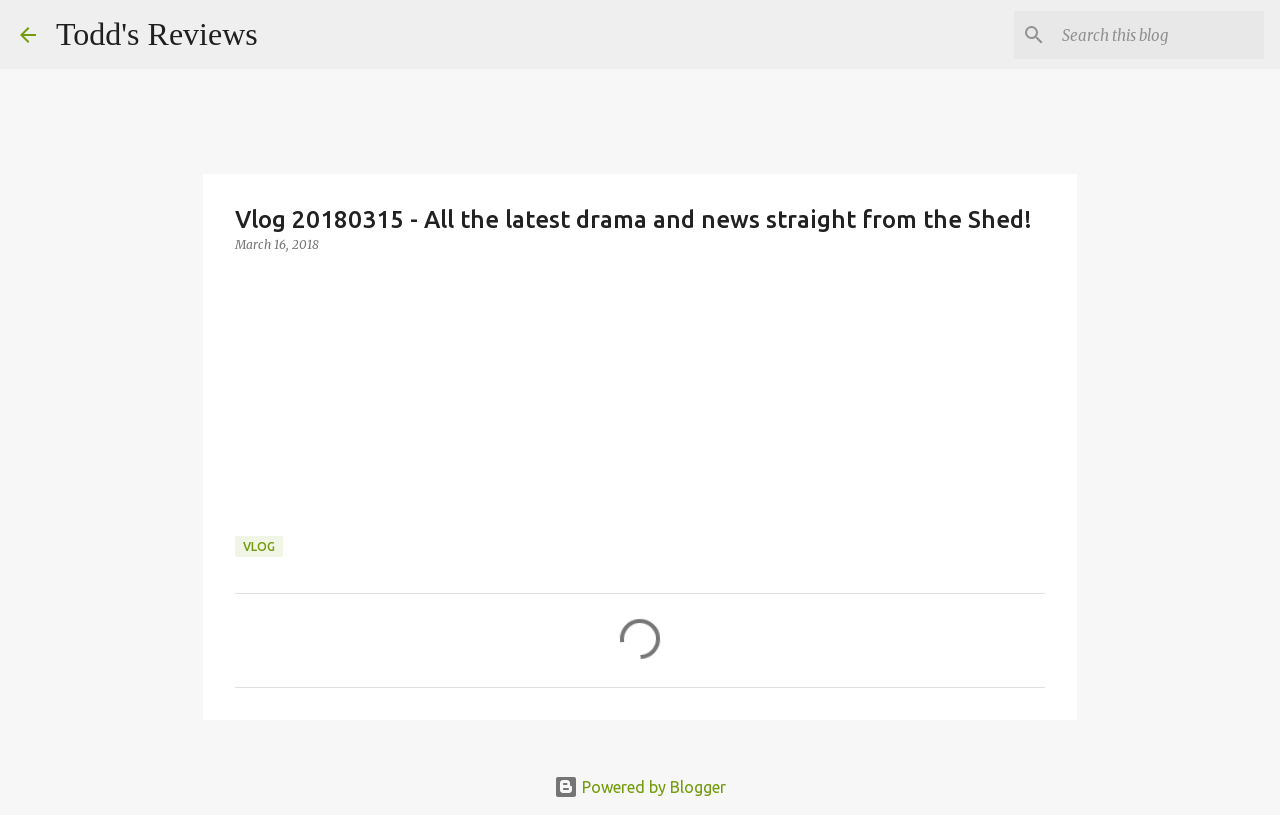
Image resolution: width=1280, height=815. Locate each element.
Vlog (259, 546)
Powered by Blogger (640, 787)
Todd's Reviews (157, 34)
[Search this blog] (1159, 35)
